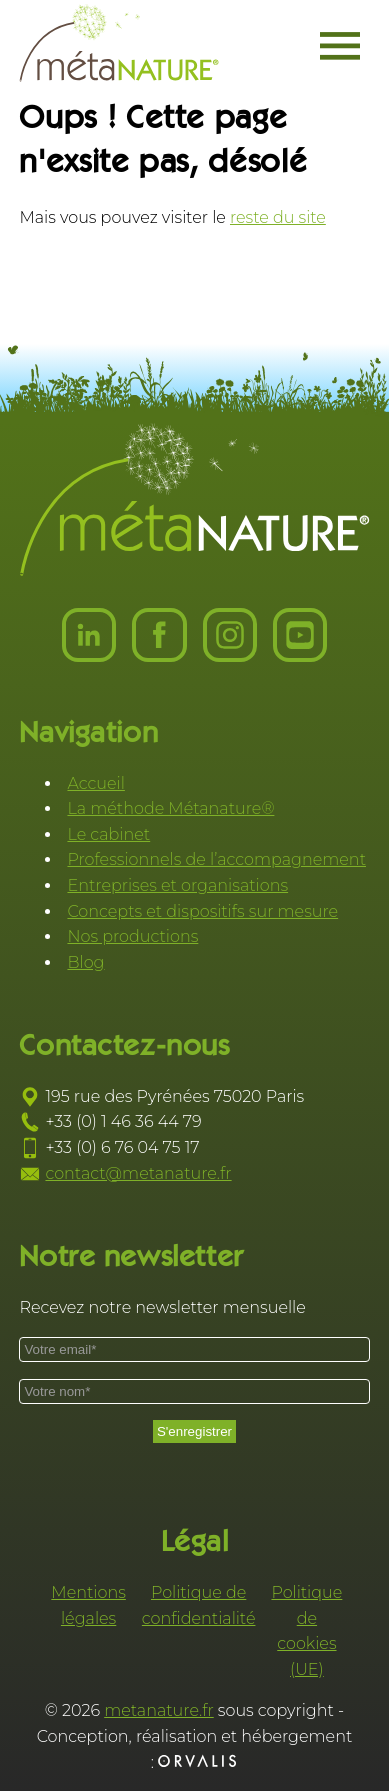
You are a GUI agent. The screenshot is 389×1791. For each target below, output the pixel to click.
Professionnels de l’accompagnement (216, 859)
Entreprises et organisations (177, 885)
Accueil (95, 783)
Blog (85, 962)
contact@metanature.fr (138, 1173)
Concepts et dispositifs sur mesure (202, 911)
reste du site (278, 217)
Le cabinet (108, 834)
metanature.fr (159, 1710)
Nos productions (132, 936)
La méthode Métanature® (170, 808)
